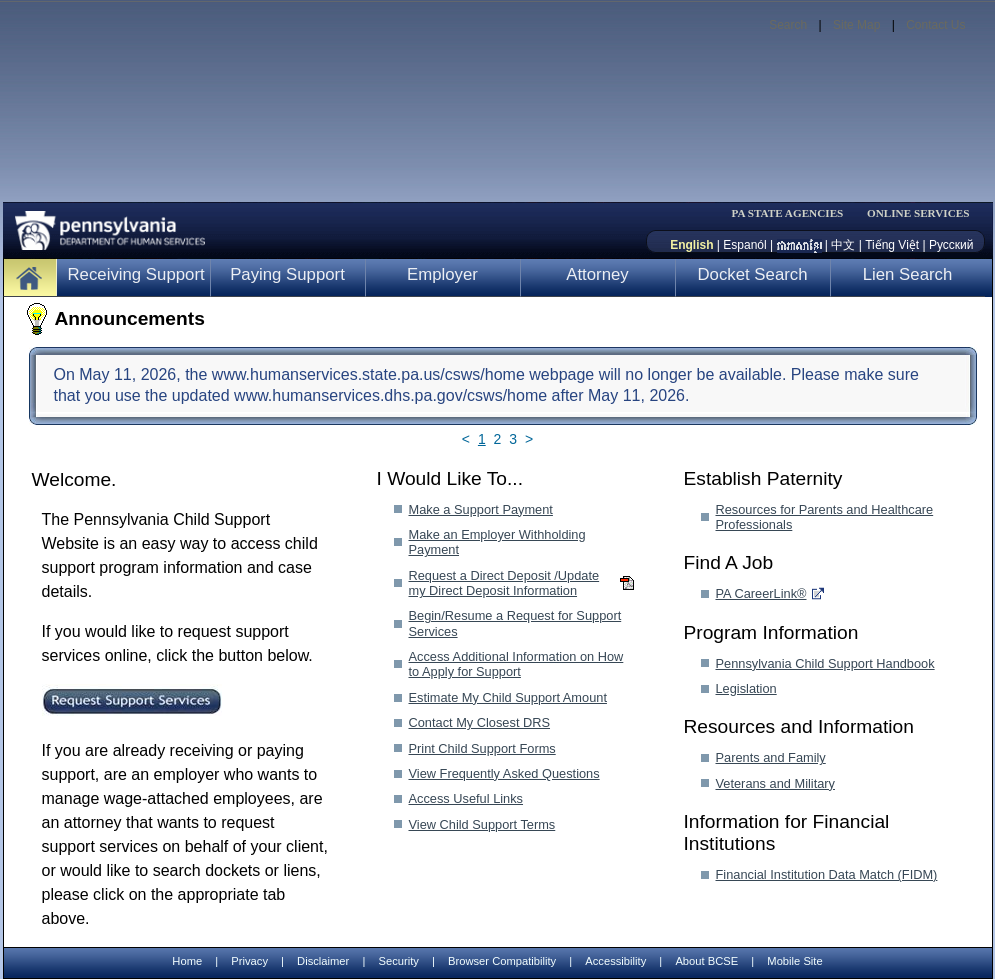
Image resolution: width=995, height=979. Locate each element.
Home (187, 961)
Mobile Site (794, 961)
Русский (951, 245)
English (691, 245)
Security (398, 961)
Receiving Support (136, 274)
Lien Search (908, 274)
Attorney (597, 274)
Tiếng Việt (892, 245)
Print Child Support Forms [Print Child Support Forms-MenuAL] (482, 748)
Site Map (856, 25)
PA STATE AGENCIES (787, 213)
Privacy (249, 961)
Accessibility (615, 961)
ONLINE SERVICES (918, 213)
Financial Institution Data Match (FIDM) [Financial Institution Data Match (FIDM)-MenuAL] (827, 874)
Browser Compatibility (502, 961)
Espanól (744, 245)
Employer (442, 274)
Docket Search (752, 274)
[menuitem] (794, 213)
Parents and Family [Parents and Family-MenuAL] (771, 757)
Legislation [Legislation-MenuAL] (746, 688)
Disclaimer (323, 961)
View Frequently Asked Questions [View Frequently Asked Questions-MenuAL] (504, 773)
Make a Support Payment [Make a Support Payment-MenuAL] (481, 509)
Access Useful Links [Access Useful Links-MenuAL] (466, 798)
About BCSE (706, 961)
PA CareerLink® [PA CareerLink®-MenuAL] (761, 593)
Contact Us (935, 25)
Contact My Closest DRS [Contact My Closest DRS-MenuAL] (480, 722)
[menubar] (794, 213)
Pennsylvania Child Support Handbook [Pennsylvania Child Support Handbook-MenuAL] (825, 663)
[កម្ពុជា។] (799, 245)
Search (788, 25)
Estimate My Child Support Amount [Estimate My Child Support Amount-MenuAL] (508, 697)
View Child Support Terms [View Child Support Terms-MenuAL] (482, 824)
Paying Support (287, 274)
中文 (843, 245)
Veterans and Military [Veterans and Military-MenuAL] (776, 783)
